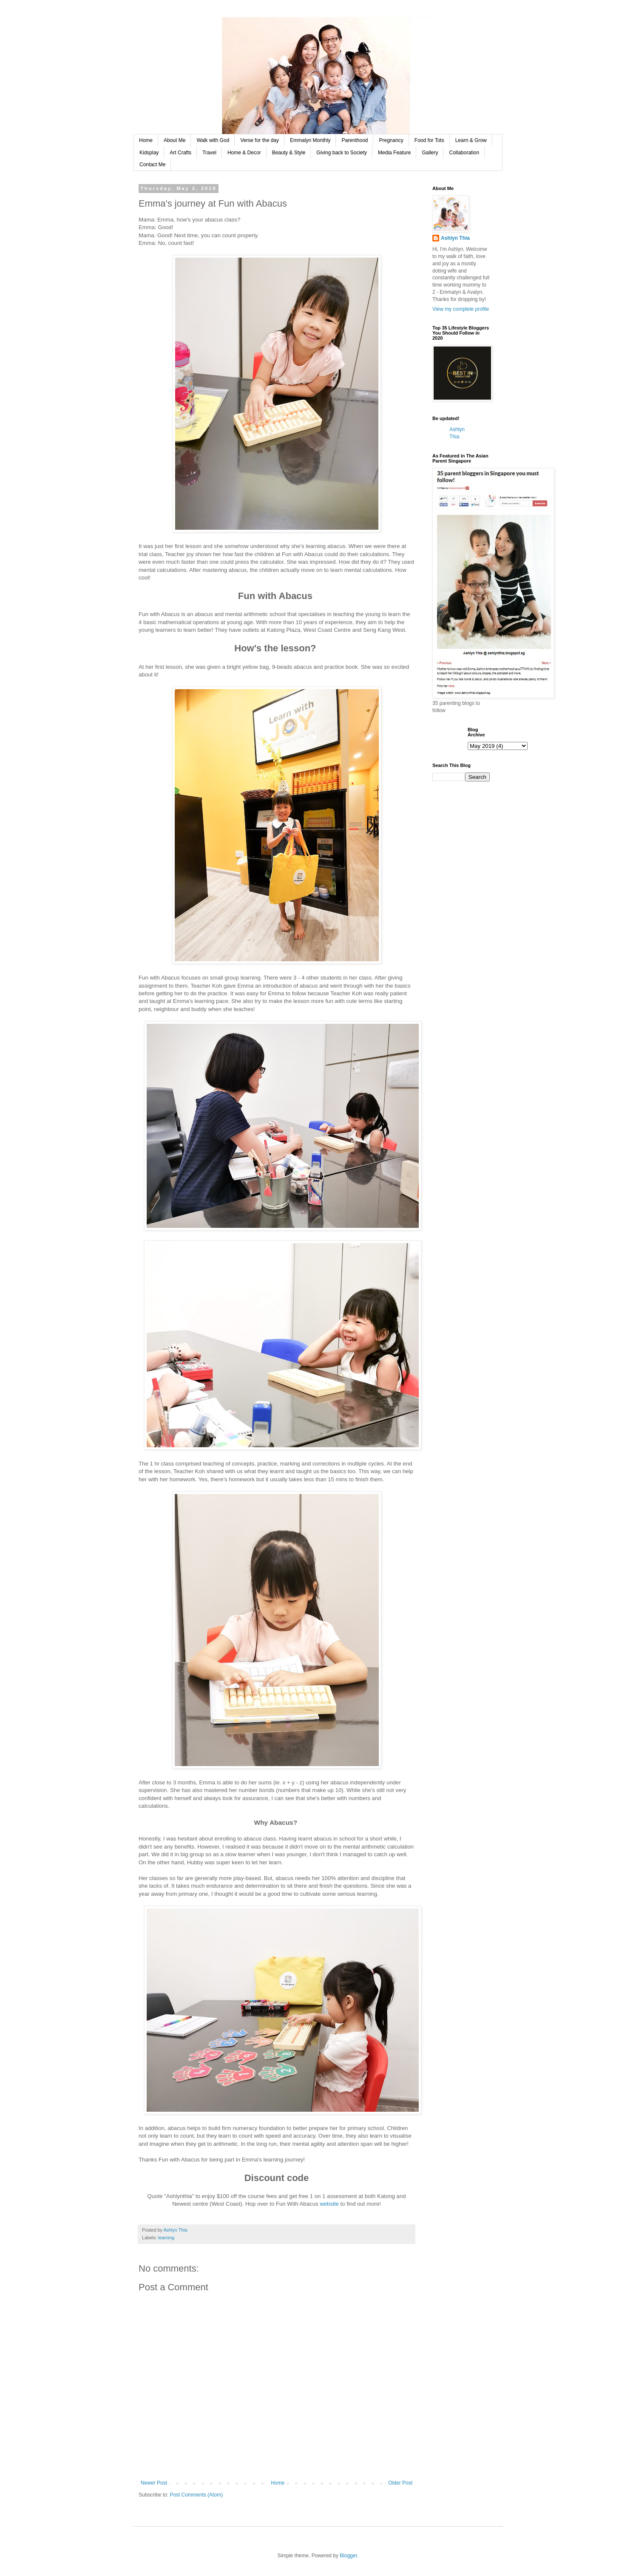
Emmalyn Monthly (310, 140)
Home (146, 140)
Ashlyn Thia (455, 238)
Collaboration (464, 153)
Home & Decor (244, 153)
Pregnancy (391, 140)
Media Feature (394, 153)
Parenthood (354, 140)
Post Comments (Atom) (196, 2495)
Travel (209, 153)
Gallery (430, 153)
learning (166, 2237)
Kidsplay (149, 153)
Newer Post (154, 2483)
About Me (174, 140)
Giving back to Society (341, 153)
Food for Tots (429, 140)
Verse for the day (259, 140)
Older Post (400, 2483)
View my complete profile (460, 309)
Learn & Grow (471, 140)
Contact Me (152, 165)
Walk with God (212, 140)
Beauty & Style (289, 153)
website (329, 2204)
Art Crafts (180, 153)
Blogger (348, 2556)
